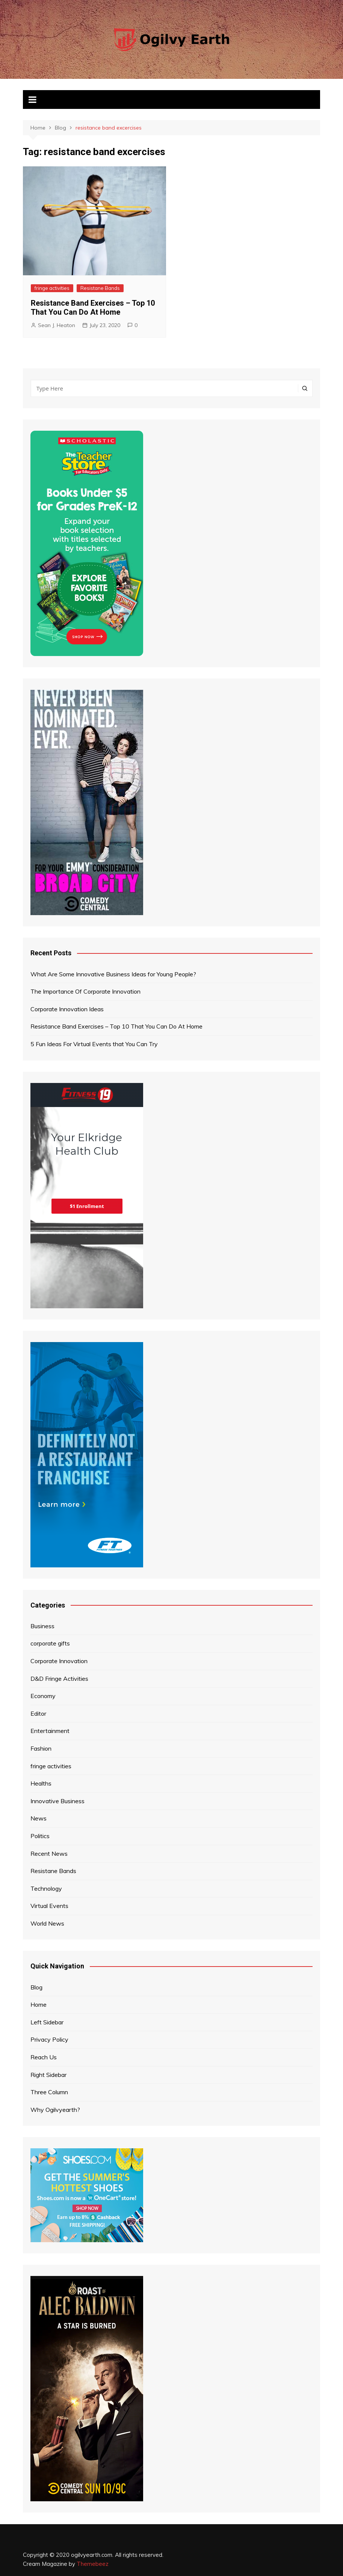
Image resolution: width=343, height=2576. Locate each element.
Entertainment (50, 1730)
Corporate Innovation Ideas (67, 1009)
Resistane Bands (100, 288)
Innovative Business (57, 1801)
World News (47, 1923)
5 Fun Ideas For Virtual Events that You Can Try (94, 1044)
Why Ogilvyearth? (55, 2109)
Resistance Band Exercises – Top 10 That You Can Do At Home (93, 308)
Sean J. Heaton (56, 325)
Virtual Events (49, 1905)
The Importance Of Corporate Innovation (85, 991)
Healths (40, 1783)
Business (42, 1626)
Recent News (49, 1853)
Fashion (40, 1748)
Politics (40, 1836)
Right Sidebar (48, 2074)
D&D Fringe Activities (59, 1678)
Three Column (49, 2092)
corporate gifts (50, 1643)
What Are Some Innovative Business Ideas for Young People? (113, 974)
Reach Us (43, 2057)
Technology (46, 1888)
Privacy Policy (49, 2039)
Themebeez (93, 2563)
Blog (36, 1987)
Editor (38, 1713)
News (38, 1818)
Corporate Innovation (59, 1661)
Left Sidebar (46, 2022)
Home (38, 2004)
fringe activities (52, 288)
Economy (43, 1696)
